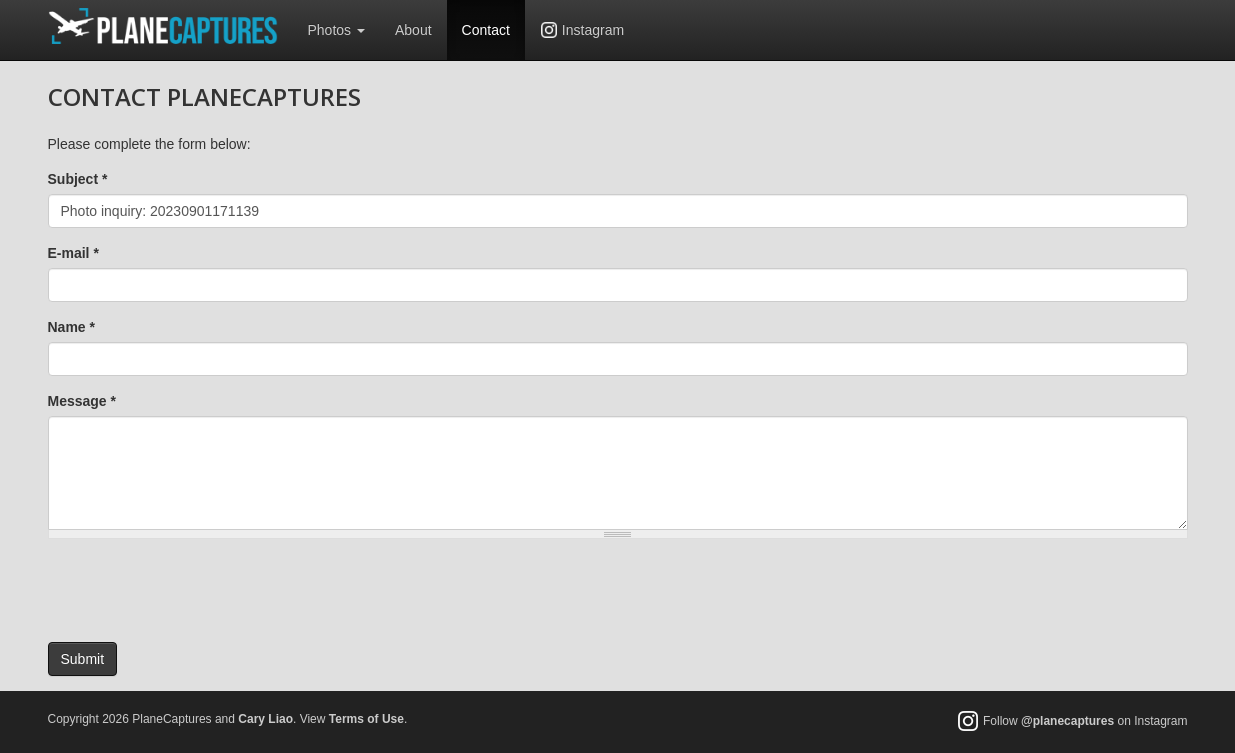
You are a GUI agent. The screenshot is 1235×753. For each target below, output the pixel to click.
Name (71, 327)
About (413, 30)
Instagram (593, 30)
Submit (83, 659)
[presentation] (200, 593)
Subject (78, 179)
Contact (486, 30)
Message (82, 401)
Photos (336, 30)
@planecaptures (1067, 722)
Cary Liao (265, 719)
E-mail (73, 253)
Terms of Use (366, 719)
